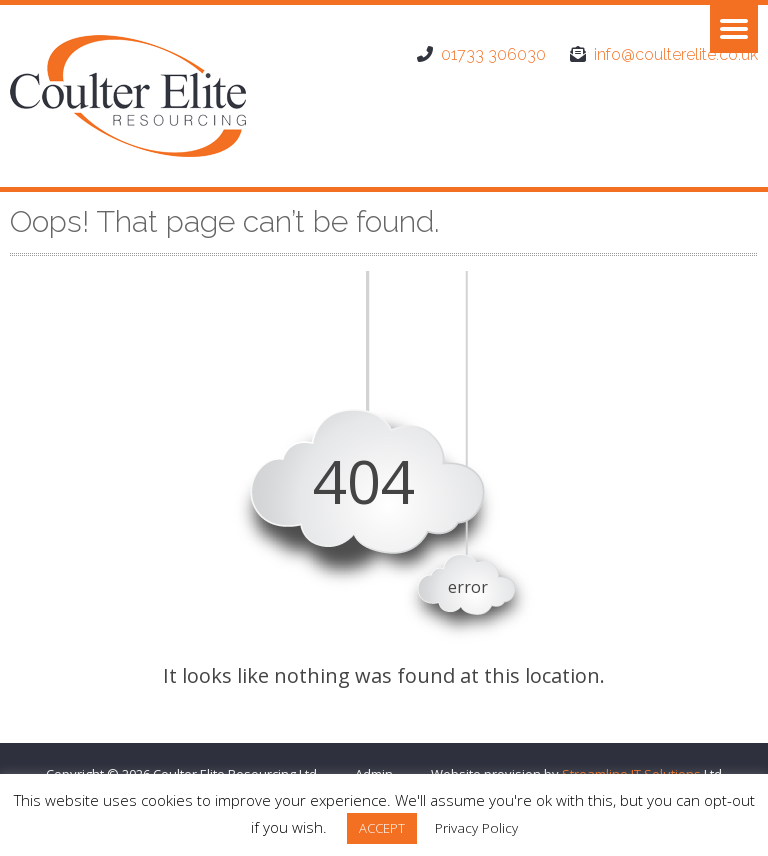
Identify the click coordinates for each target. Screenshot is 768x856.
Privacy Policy (476, 828)
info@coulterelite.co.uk (676, 54)
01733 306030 (493, 54)
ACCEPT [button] (382, 828)
